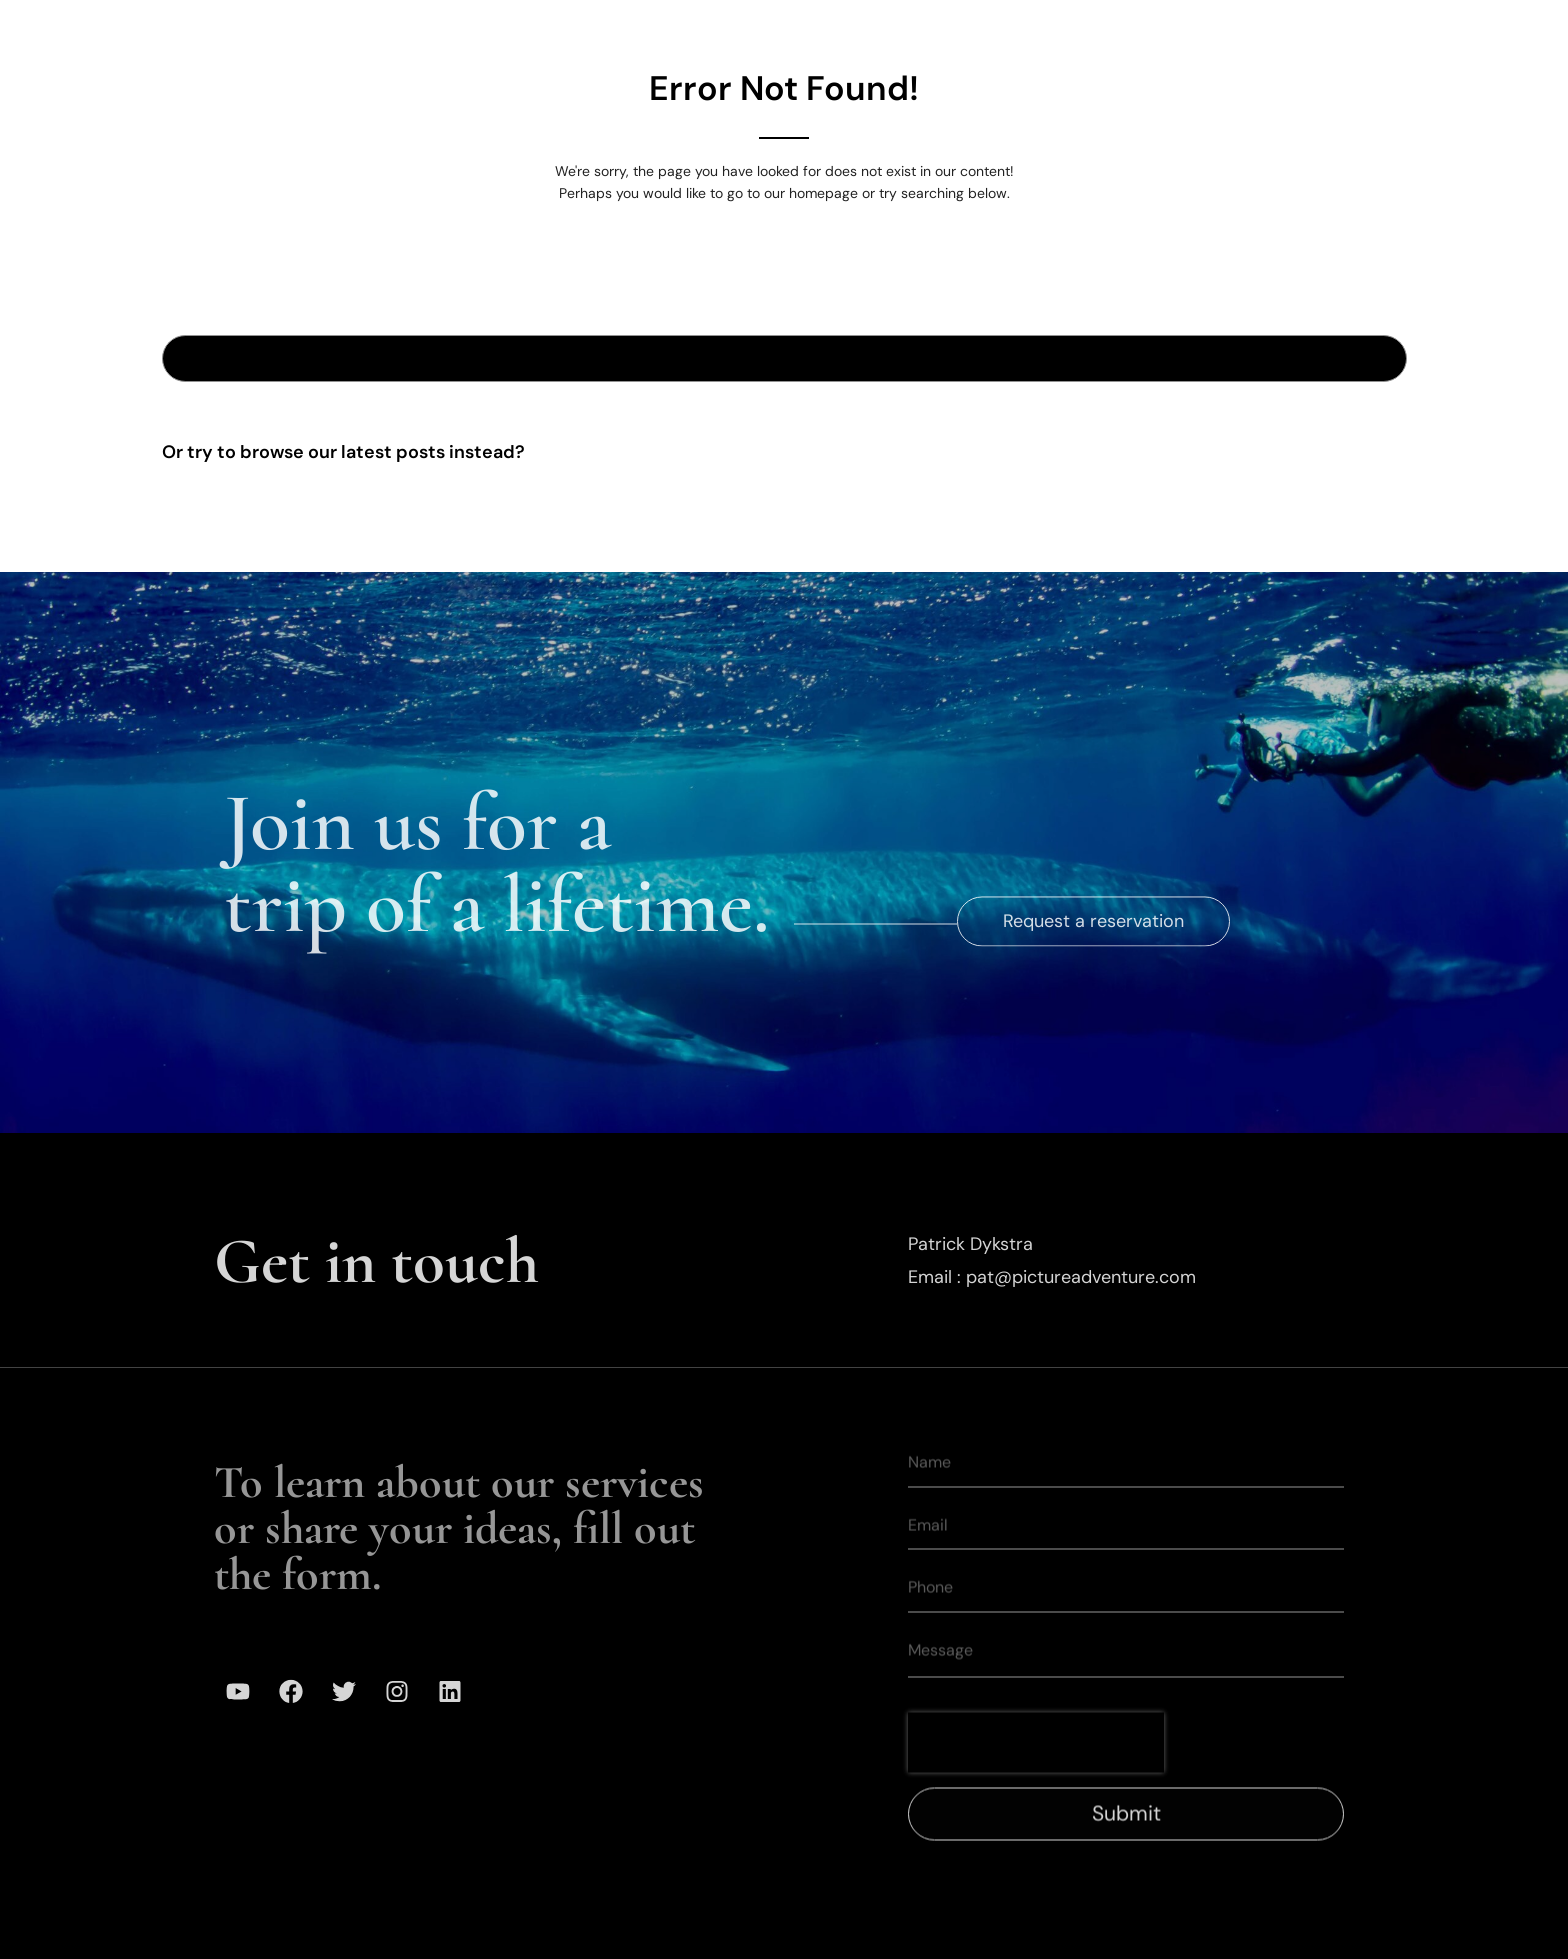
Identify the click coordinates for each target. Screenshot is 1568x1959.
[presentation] (1036, 1770)
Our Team (972, 29)
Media (1193, 29)
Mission (1090, 29)
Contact (1299, 29)
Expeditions (733, 29)
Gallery (857, 29)
